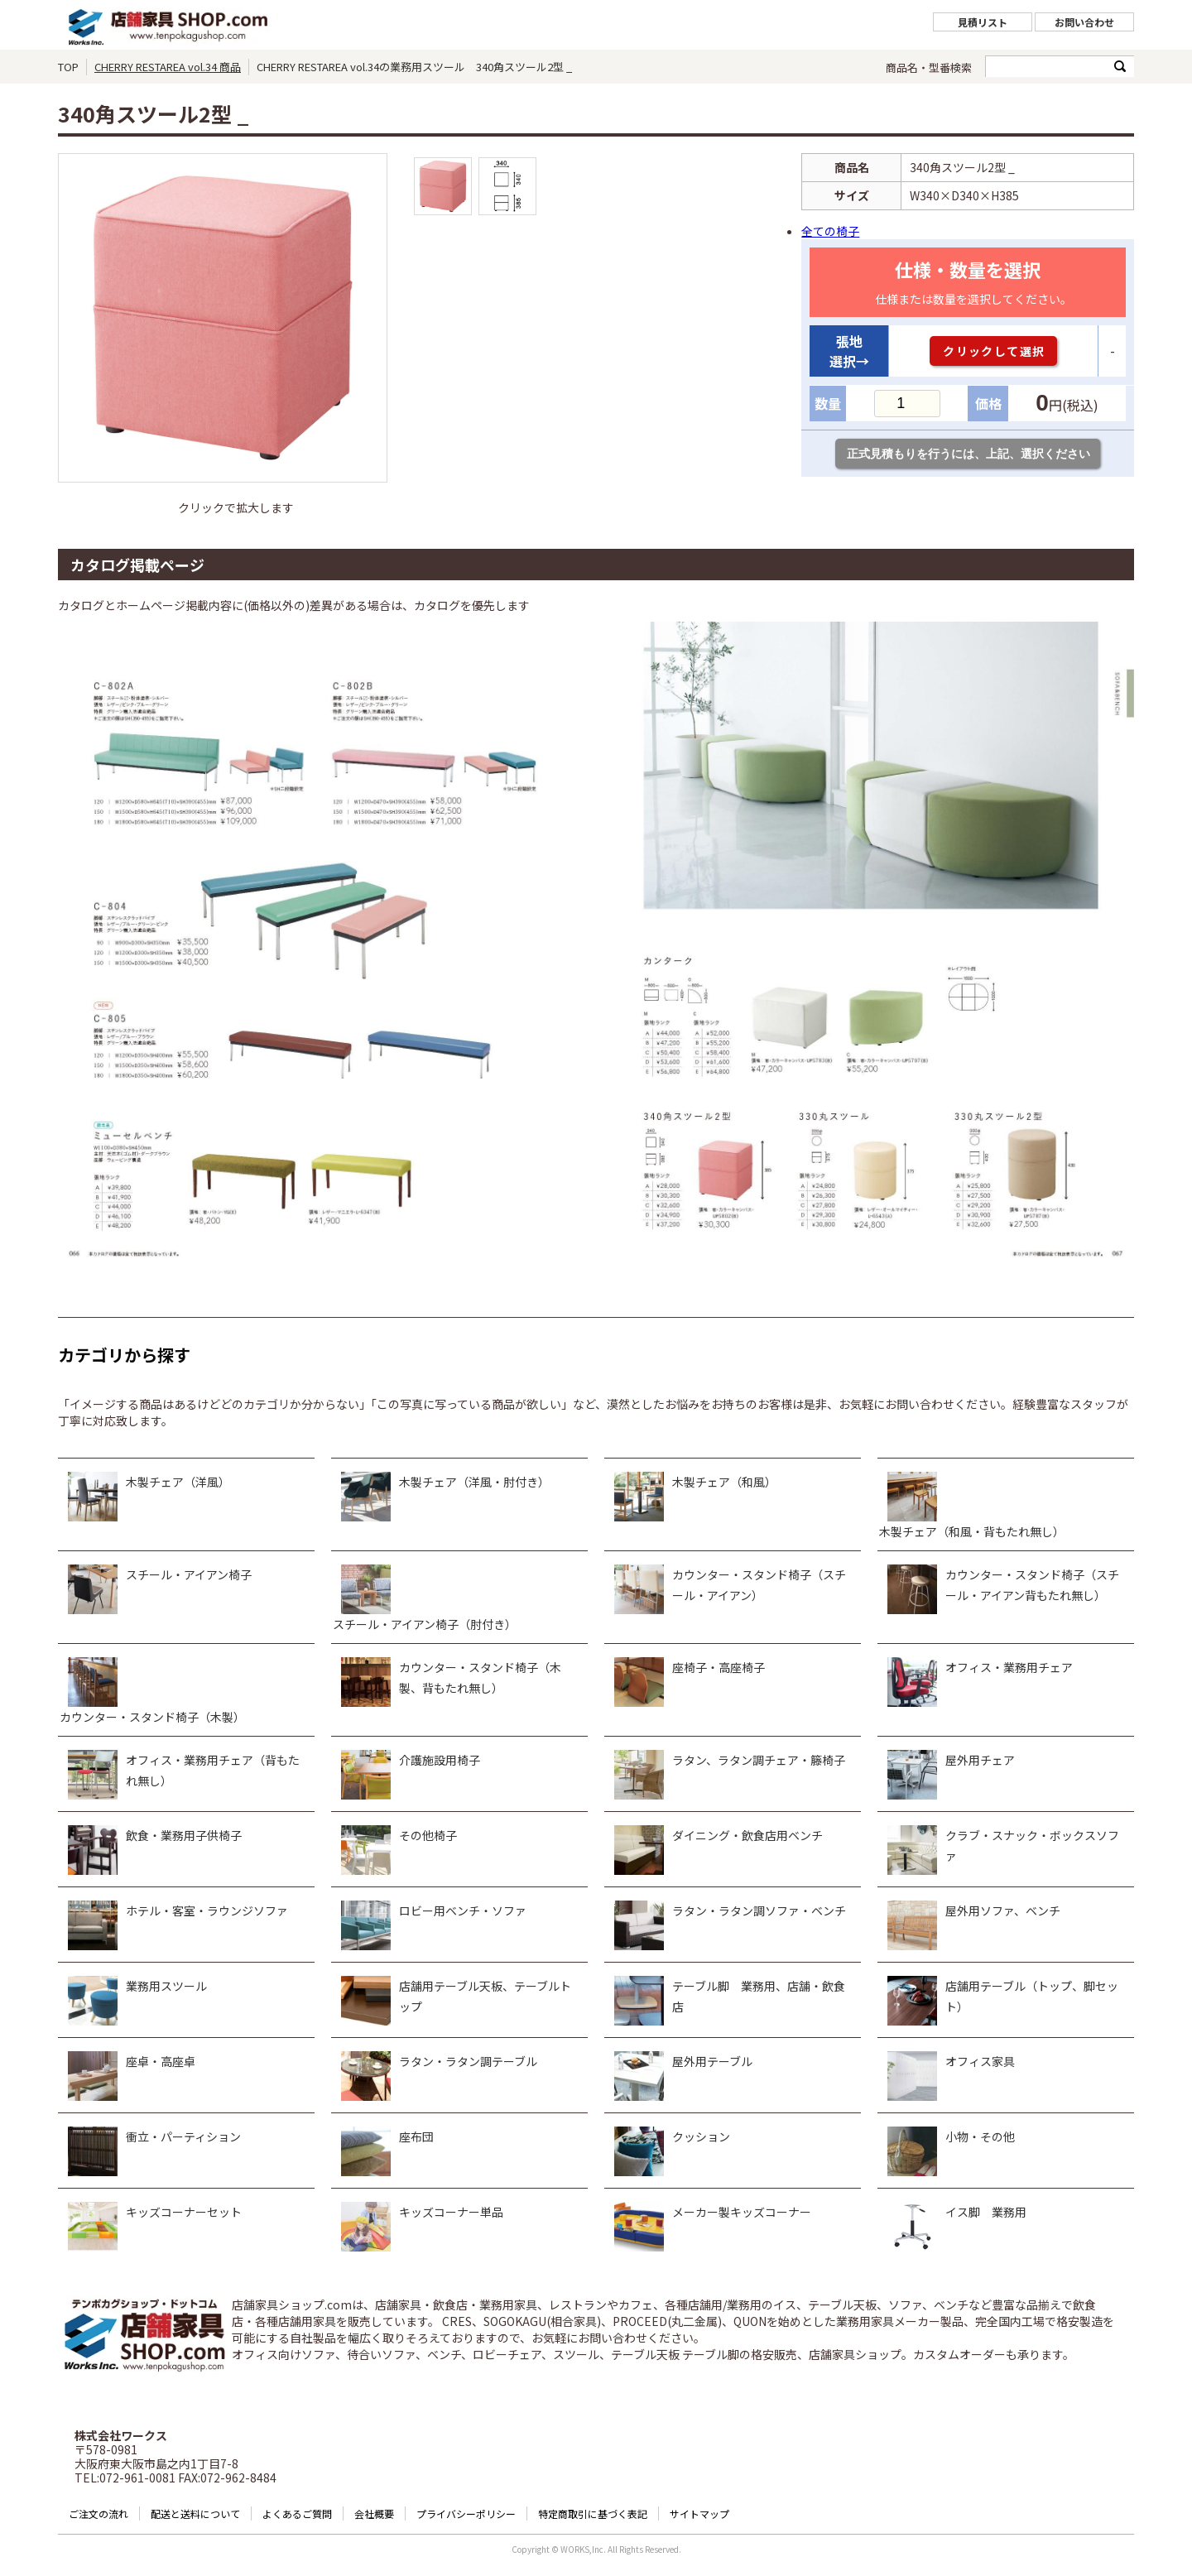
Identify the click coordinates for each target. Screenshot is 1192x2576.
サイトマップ (699, 2513)
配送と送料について (195, 2513)
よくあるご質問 (297, 2513)
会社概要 (374, 2513)
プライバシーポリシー (466, 2513)
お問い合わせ (1084, 22)
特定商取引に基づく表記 (592, 2513)
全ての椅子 (830, 231)
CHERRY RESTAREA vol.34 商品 (167, 66)
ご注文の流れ (98, 2513)
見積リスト (982, 22)
